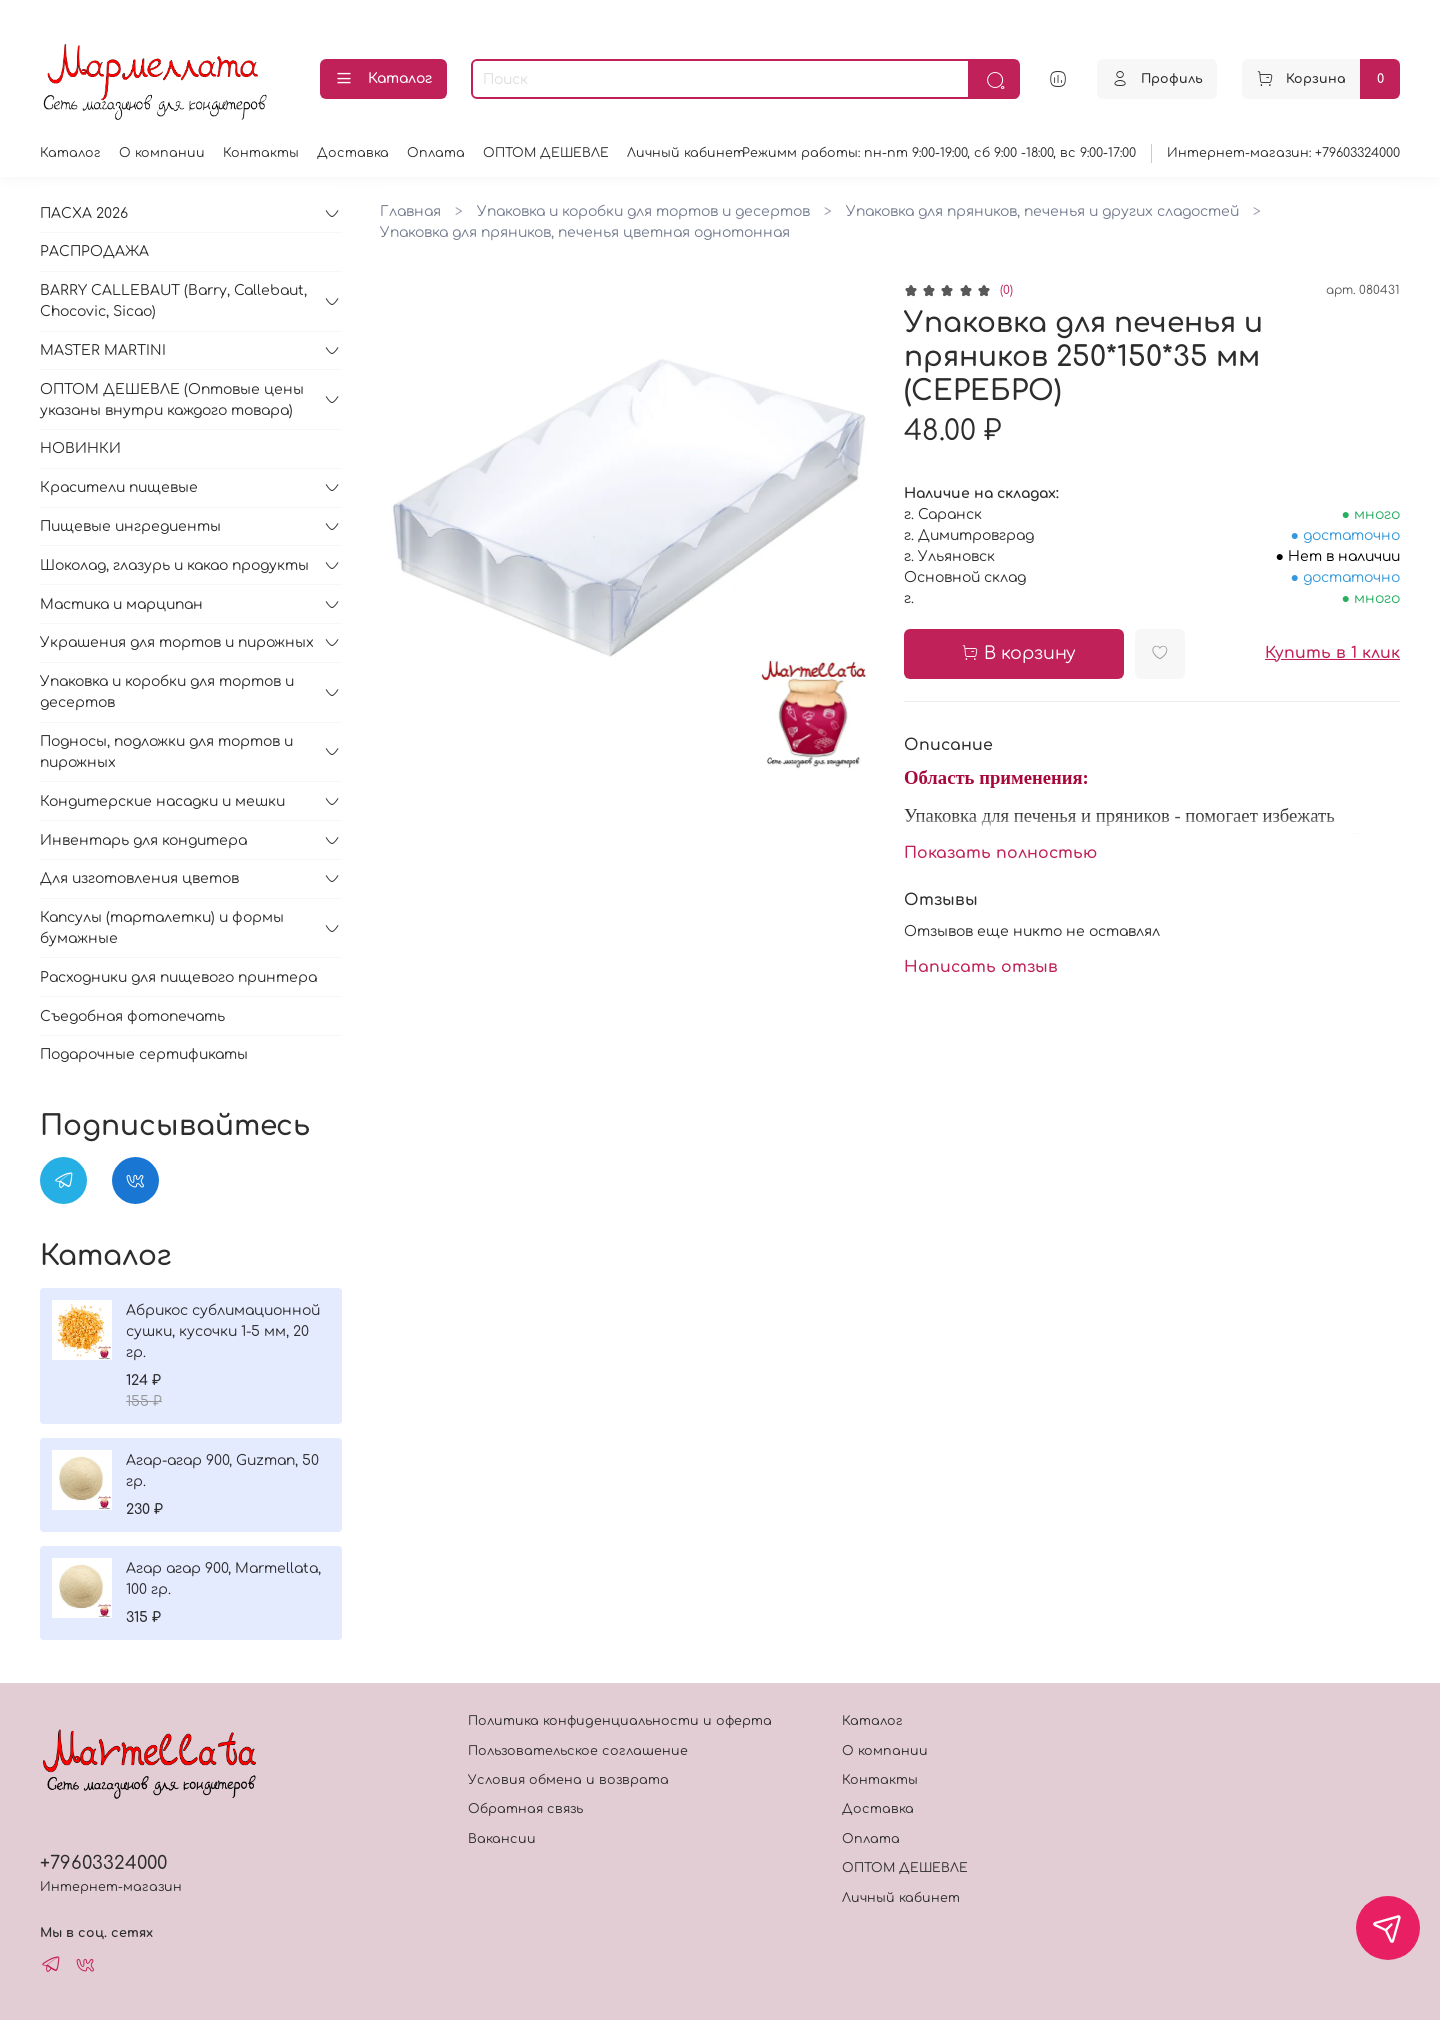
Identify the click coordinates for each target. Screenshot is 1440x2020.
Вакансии (502, 1839)
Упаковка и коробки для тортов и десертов (643, 211)
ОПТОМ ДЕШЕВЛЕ (546, 153)
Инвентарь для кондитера (143, 840)
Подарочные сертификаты (144, 1054)
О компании (162, 153)
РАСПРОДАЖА (94, 251)
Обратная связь (525, 1809)
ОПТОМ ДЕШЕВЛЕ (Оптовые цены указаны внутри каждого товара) (172, 400)
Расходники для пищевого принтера (178, 977)
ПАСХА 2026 (84, 213)
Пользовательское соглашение (578, 1751)
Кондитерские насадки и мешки (162, 801)
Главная (410, 211)
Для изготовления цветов (139, 878)
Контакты (261, 153)
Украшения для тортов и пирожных (177, 642)
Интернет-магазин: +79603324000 (1283, 153)
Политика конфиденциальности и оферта (620, 1721)
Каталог (383, 79)
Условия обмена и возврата (568, 1780)
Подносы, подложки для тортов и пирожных (166, 752)
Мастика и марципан (121, 604)
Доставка (353, 153)
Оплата (436, 153)
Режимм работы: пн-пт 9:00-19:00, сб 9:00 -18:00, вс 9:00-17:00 (939, 153)
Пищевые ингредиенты (130, 526)
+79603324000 (103, 1863)
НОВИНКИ (80, 448)
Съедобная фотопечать (132, 1016)
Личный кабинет (686, 153)
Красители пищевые (119, 487)
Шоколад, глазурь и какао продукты (174, 565)
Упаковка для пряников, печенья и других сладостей (1042, 211)
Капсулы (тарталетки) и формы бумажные (162, 928)
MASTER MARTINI (103, 350)
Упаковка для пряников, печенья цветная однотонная (585, 232)
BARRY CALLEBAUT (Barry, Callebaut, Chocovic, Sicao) (173, 301)
